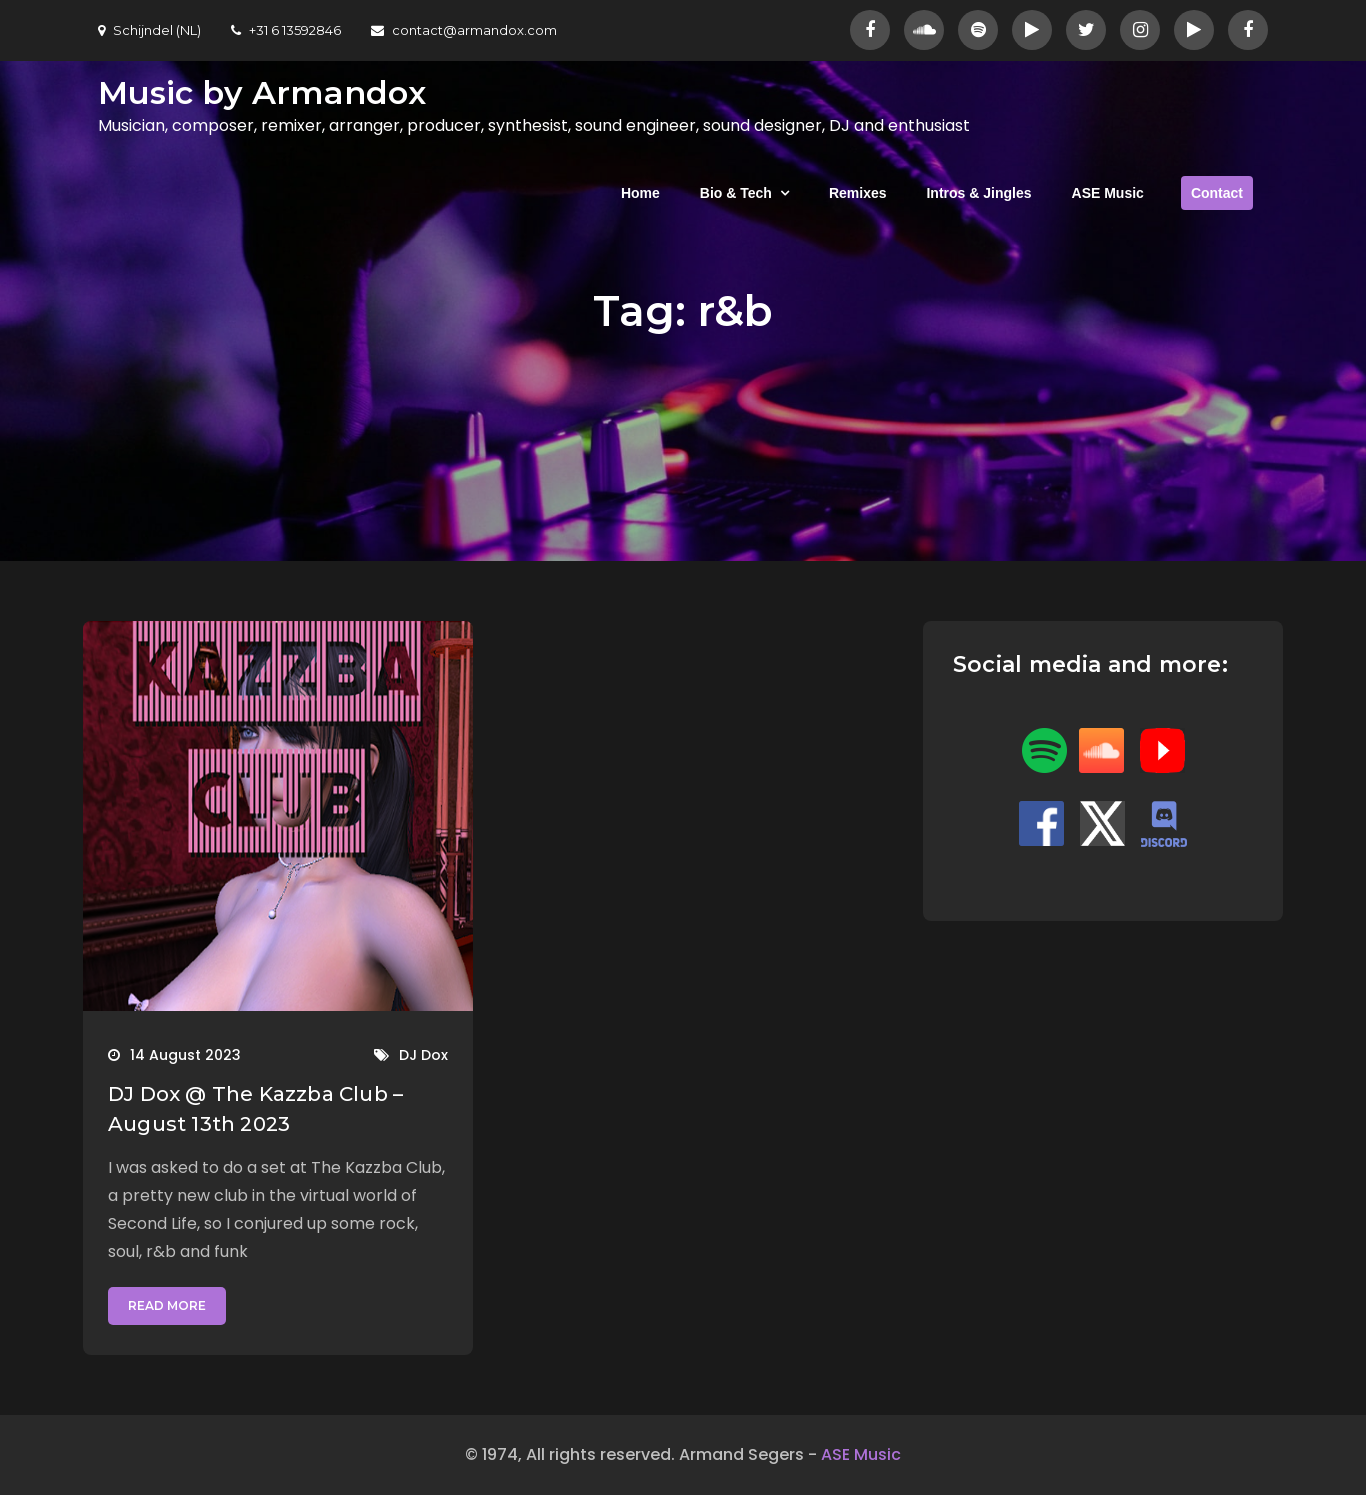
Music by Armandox (262, 92)
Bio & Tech (736, 193)
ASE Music (1108, 193)
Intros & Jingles (978, 193)
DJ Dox (423, 1055)
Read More (167, 1305)
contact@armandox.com (464, 30)
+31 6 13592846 (286, 30)
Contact (1217, 193)
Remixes (858, 193)
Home (640, 193)
